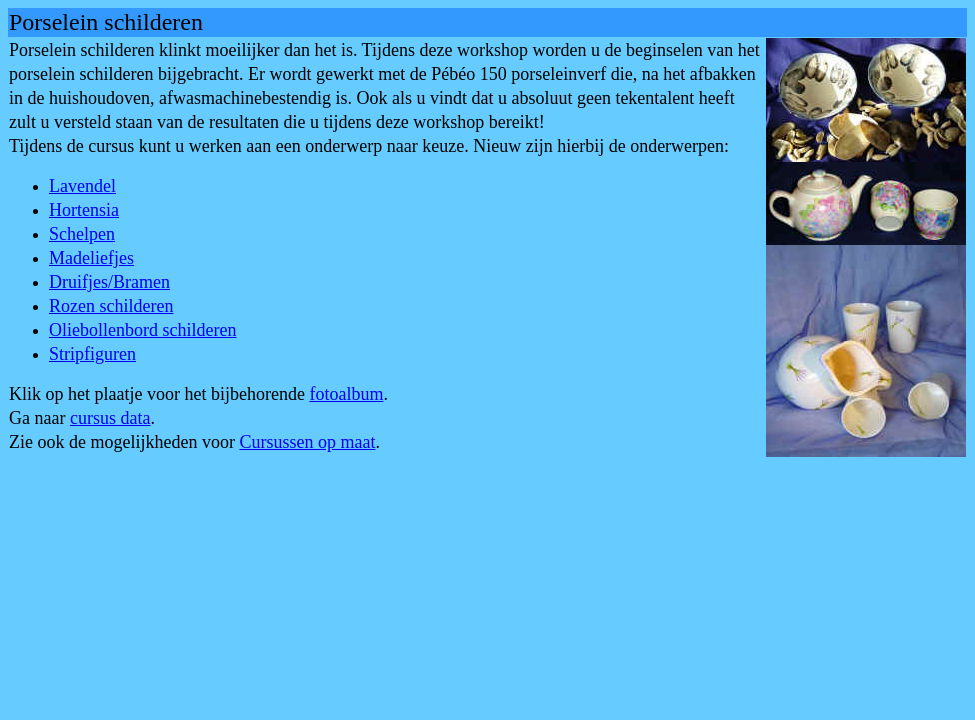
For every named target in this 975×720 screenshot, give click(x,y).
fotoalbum (346, 394)
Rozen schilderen (111, 306)
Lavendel (82, 186)
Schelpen (82, 234)
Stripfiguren (92, 354)
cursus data (110, 418)
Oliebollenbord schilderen (142, 330)
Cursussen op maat (307, 442)
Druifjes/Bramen (109, 282)
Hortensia (84, 210)
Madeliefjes (91, 258)
